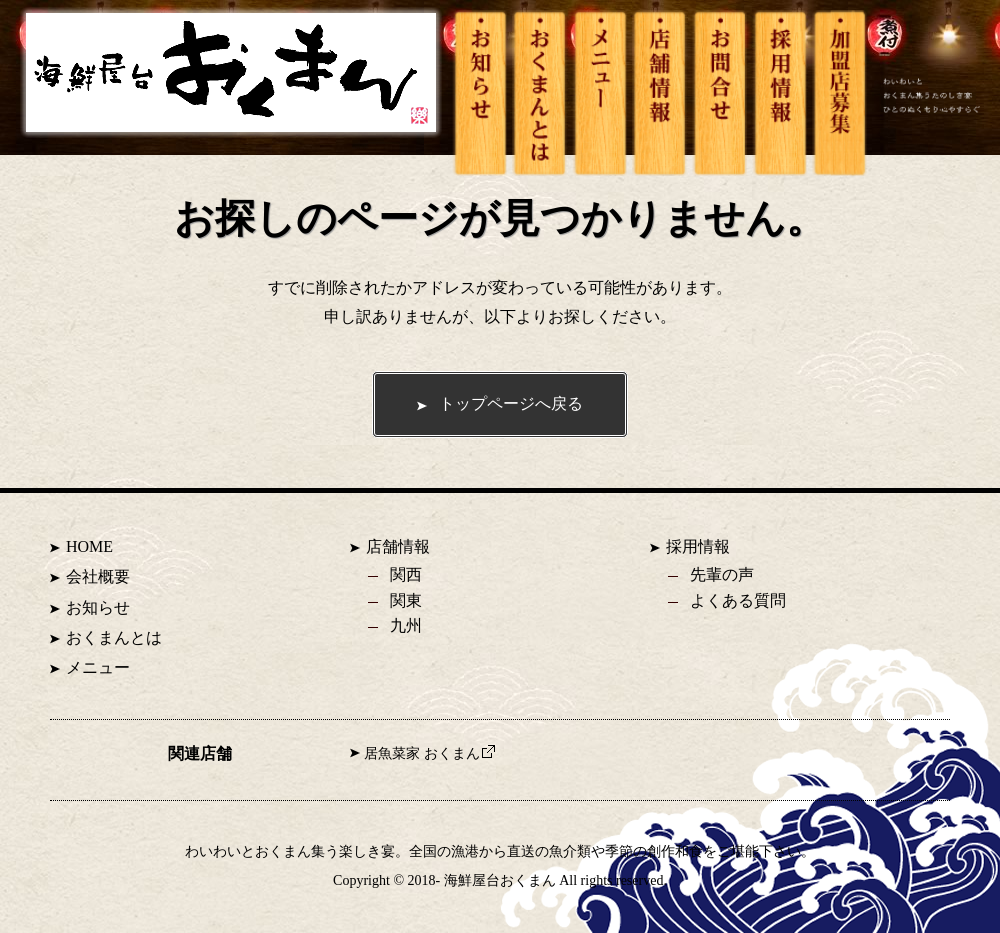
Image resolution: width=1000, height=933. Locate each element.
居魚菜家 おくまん (429, 753)
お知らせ (98, 607)
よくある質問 (738, 600)
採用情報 (698, 546)
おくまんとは (114, 637)
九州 (406, 625)
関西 (406, 574)
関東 (406, 600)
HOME (89, 546)
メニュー (98, 667)
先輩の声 (722, 574)
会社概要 (98, 576)
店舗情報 (398, 546)
